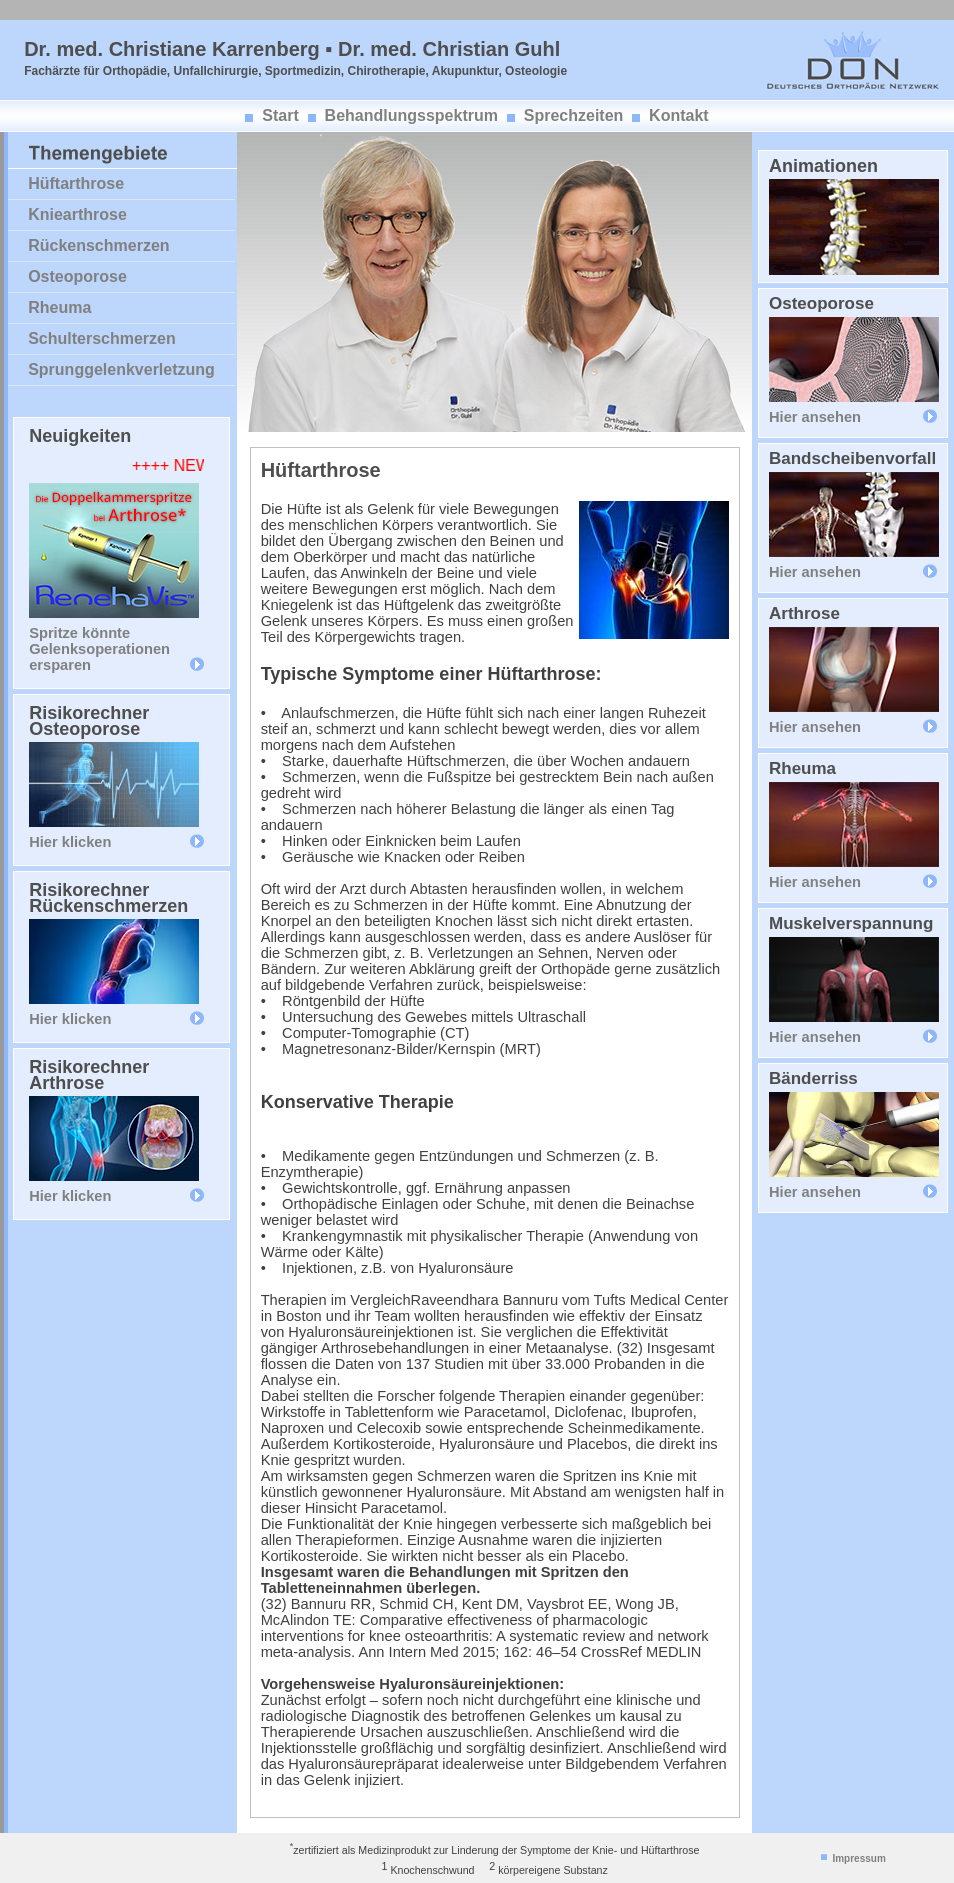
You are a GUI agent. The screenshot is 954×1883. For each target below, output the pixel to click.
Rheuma (59, 307)
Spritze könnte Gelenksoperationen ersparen (99, 649)
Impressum (858, 1858)
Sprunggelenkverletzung (121, 369)
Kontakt (679, 115)
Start (280, 115)
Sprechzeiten (574, 115)
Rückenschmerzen (98, 245)
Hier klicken (70, 842)
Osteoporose (77, 276)
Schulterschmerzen (102, 338)
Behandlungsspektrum (411, 115)
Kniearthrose (77, 214)
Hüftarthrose (76, 183)
